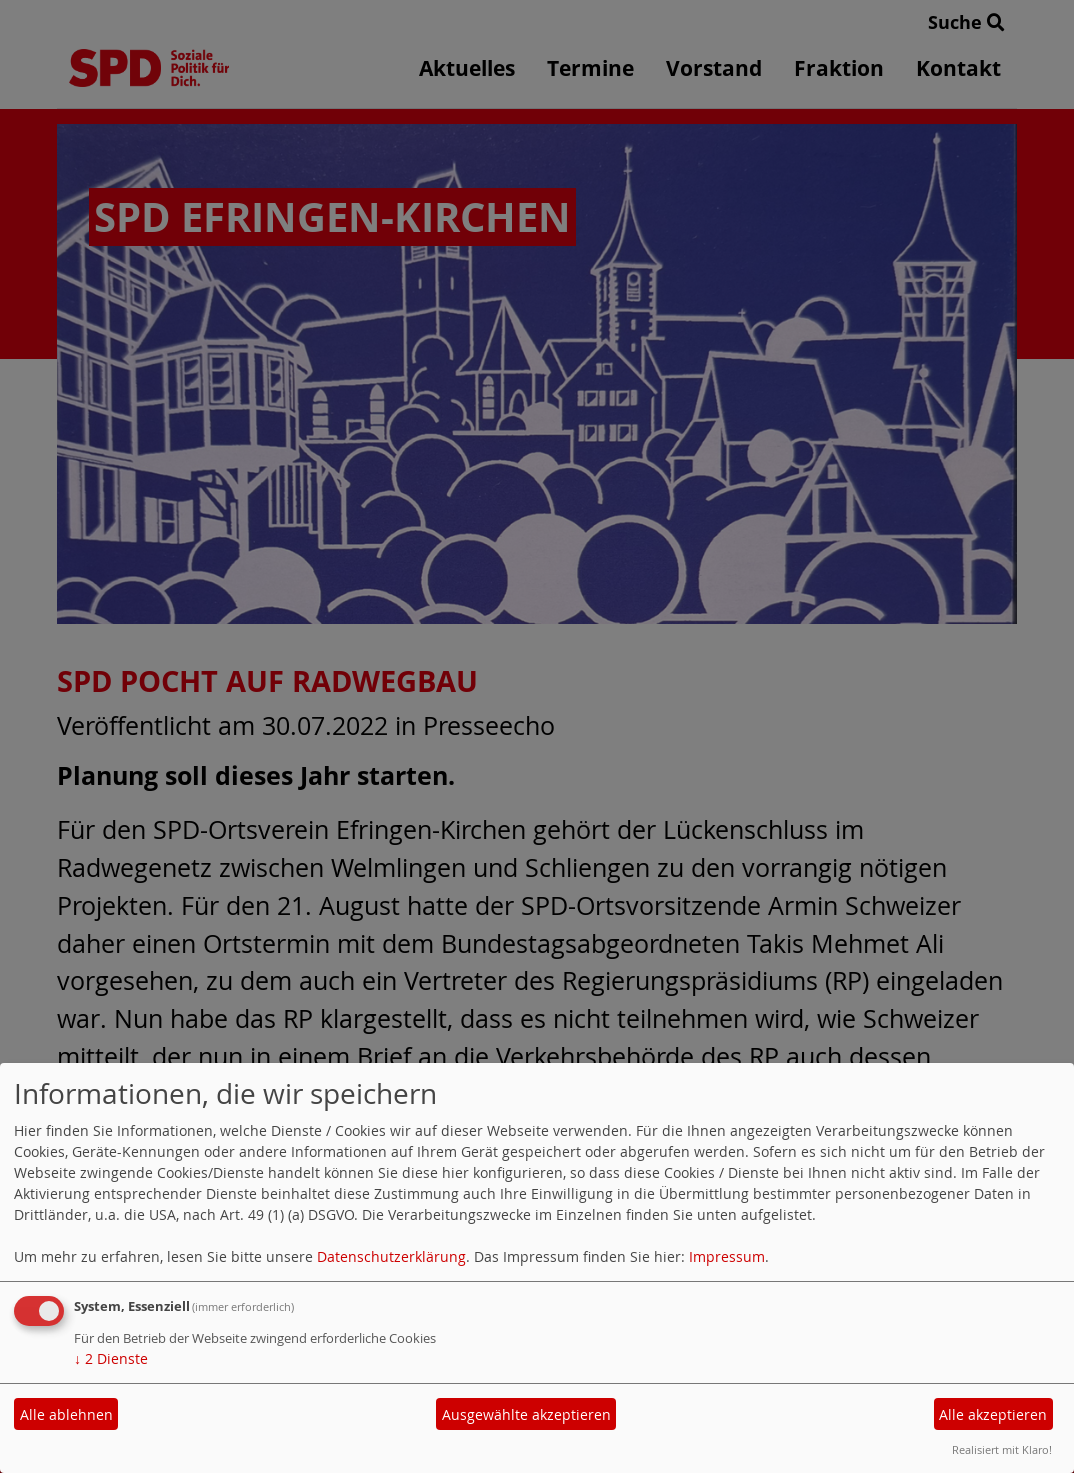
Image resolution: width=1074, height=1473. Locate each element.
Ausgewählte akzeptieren (526, 1414)
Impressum (727, 1256)
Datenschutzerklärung (391, 1256)
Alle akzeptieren (993, 1414)
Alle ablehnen (66, 1414)
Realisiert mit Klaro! (1002, 1449)
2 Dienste (111, 1358)
